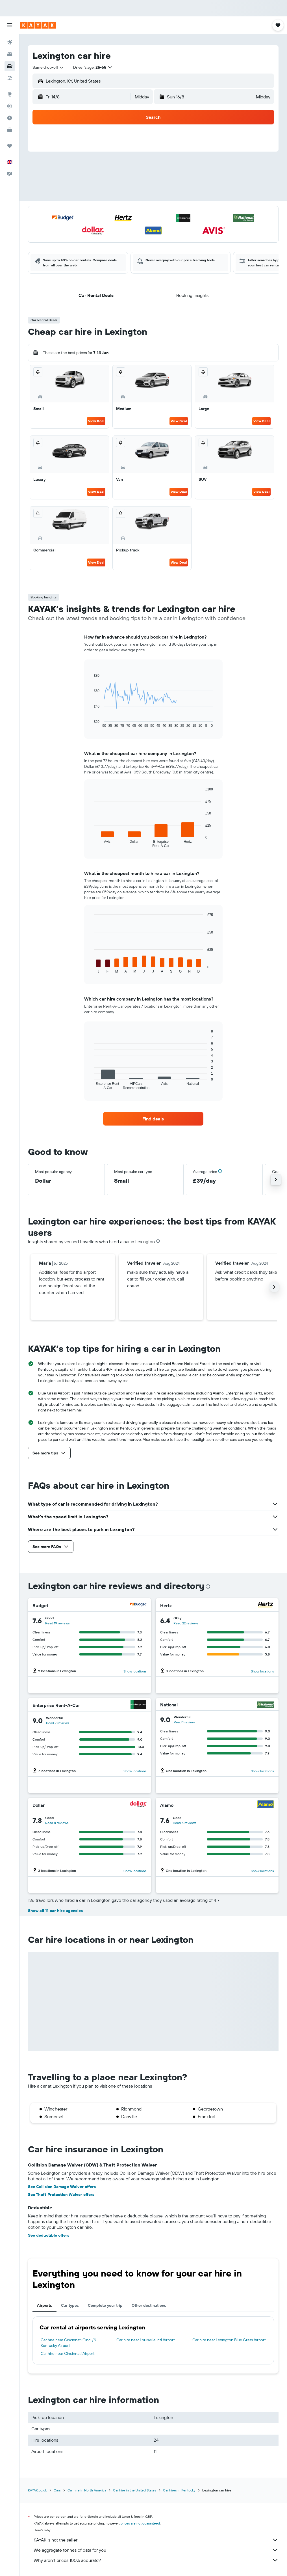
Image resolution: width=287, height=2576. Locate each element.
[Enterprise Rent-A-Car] (138, 1705)
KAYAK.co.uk (37, 2490)
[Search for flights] (9, 42)
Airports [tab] (44, 2305)
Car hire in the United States (134, 2490)
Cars (57, 2490)
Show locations (135, 1671)
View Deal (96, 421)
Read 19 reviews (57, 1623)
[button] (9, 25)
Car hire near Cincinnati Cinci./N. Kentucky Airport (69, 2342)
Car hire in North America (87, 2490)
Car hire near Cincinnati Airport (68, 2353)
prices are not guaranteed (140, 2523)
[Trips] (9, 146)
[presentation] (158, 1241)
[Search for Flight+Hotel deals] (9, 78)
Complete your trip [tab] (105, 2305)
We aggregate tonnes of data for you (156, 2550)
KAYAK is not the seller (156, 2539)
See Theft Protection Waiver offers (61, 2194)
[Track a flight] (9, 106)
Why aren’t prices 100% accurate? (156, 2560)
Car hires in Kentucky (179, 2490)
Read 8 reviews (57, 1823)
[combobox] (48, 67)
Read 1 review (184, 1722)
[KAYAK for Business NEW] (9, 129)
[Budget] (138, 1605)
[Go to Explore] (9, 94)
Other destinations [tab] (149, 2305)
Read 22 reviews (185, 1623)
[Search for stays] (9, 54)
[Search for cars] (9, 66)
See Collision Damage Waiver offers (62, 2186)
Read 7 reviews (57, 1723)
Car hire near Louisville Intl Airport (145, 2339)
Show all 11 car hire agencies (55, 1910)
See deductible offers (48, 2235)
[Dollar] (138, 1805)
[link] (153, 1119)
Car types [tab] (70, 2305)
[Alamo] (265, 1805)
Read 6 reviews (184, 1823)
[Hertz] (265, 1605)
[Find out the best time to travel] (9, 118)
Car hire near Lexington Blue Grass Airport (229, 2339)
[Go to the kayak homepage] (38, 25)
